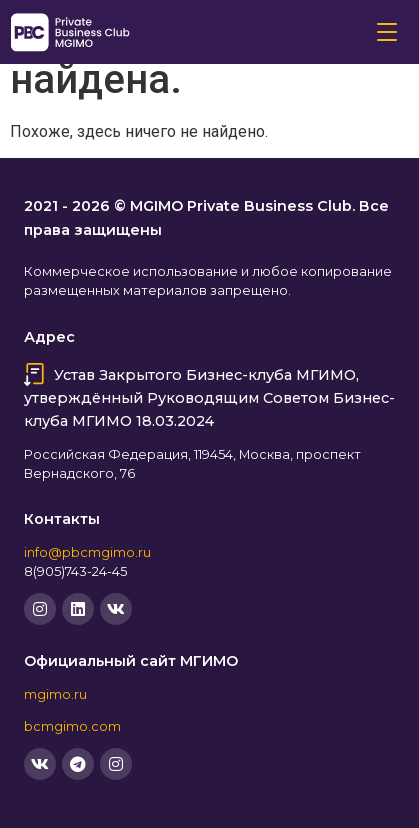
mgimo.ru (55, 694)
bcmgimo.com (72, 726)
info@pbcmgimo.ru (87, 552)
